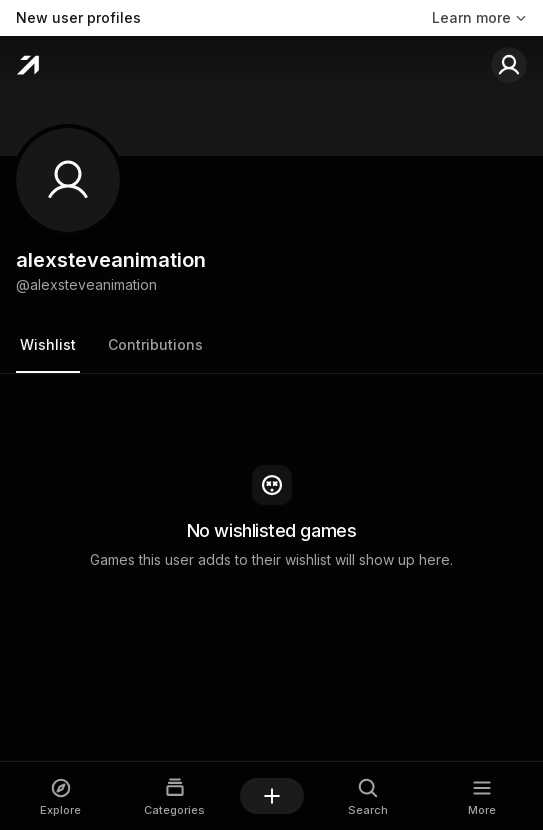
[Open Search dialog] (369, 796)
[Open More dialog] (482, 796)
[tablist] (271, 346)
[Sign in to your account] (509, 65)
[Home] (27, 65)
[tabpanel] (271, 518)
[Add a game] (272, 796)
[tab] (48, 346)
